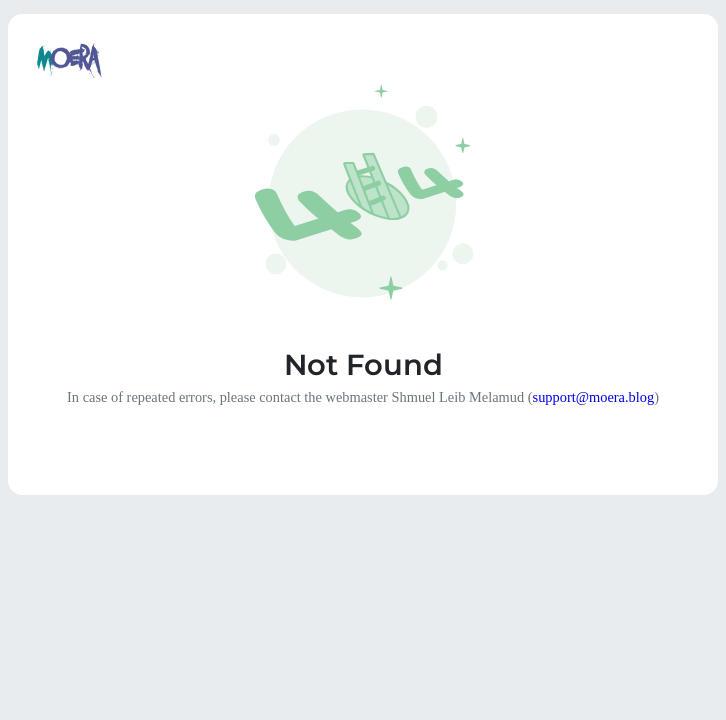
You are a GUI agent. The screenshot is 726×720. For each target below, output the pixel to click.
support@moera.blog (594, 397)
